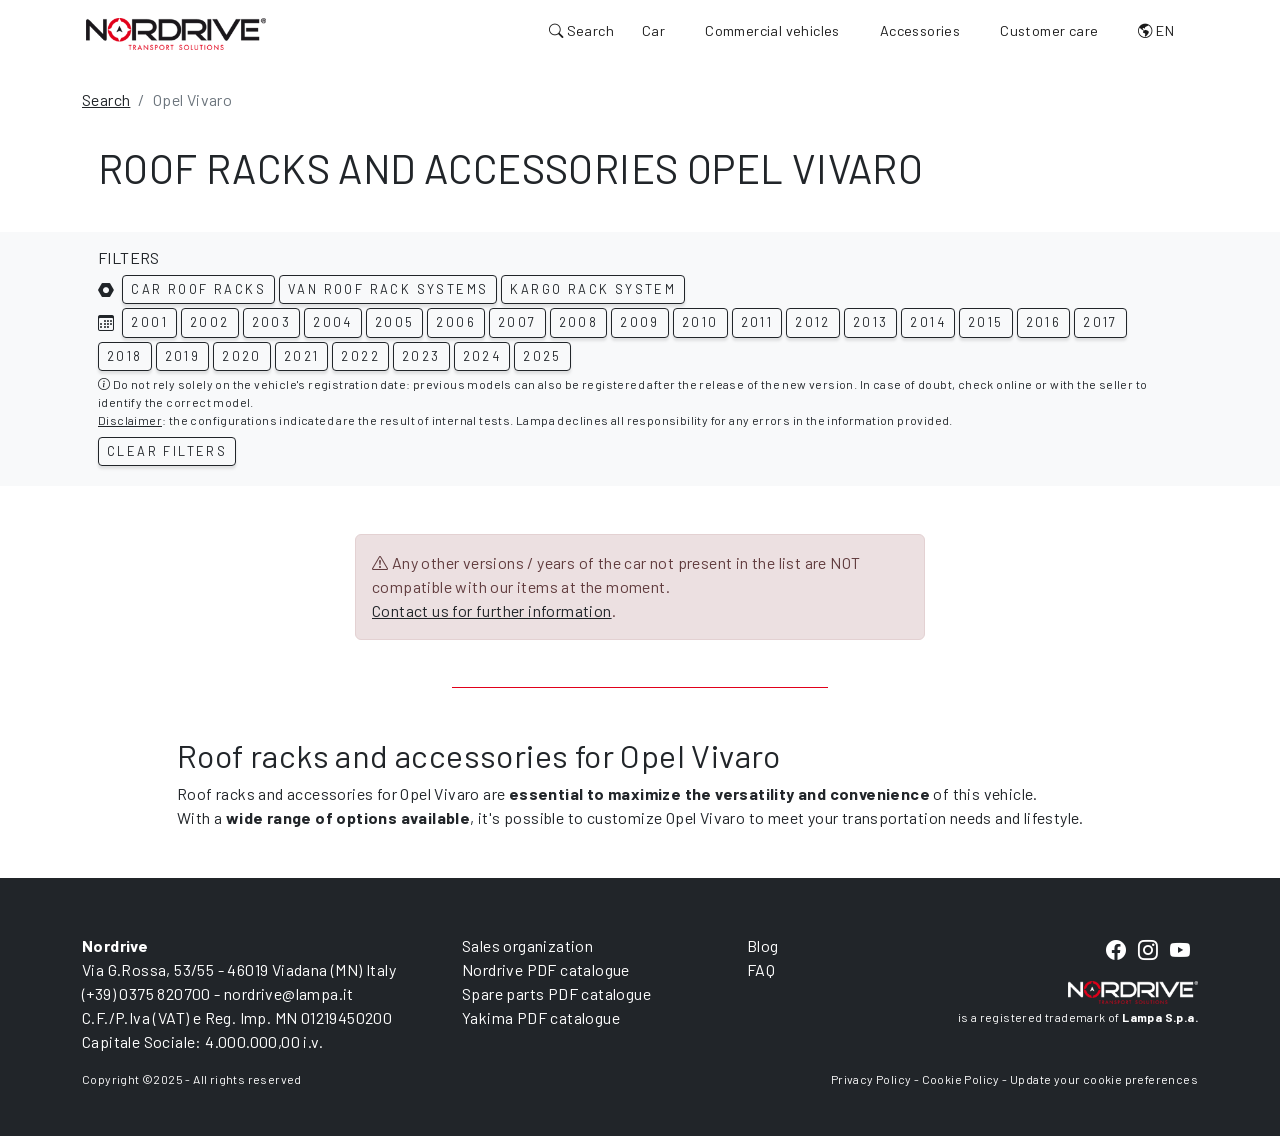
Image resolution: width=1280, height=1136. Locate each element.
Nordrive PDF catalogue (546, 969)
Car (653, 30)
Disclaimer (130, 420)
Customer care (1049, 30)
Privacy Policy (871, 1079)
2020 (242, 356)
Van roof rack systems (388, 289)
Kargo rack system (593, 289)
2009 (640, 322)
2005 (395, 322)
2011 (757, 322)
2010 (700, 322)
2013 (871, 322)
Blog (763, 945)
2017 (1100, 322)
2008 (579, 322)
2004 (333, 322)
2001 (149, 322)
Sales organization (527, 945)
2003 (272, 322)
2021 (302, 356)
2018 (125, 356)
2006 (456, 322)
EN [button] (1156, 30)
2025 (542, 356)
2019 (183, 356)
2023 (421, 356)
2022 (360, 356)
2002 (210, 322)
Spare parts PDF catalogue (556, 993)
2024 (482, 356)
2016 (1044, 322)
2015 (986, 322)
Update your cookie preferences (1104, 1079)
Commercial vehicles (772, 30)
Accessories (920, 30)
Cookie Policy (961, 1079)
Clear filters (167, 451)
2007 (517, 322)
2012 (813, 322)
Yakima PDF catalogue (541, 1017)
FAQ (761, 969)
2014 (928, 322)
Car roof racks (198, 289)
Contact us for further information (492, 610)
